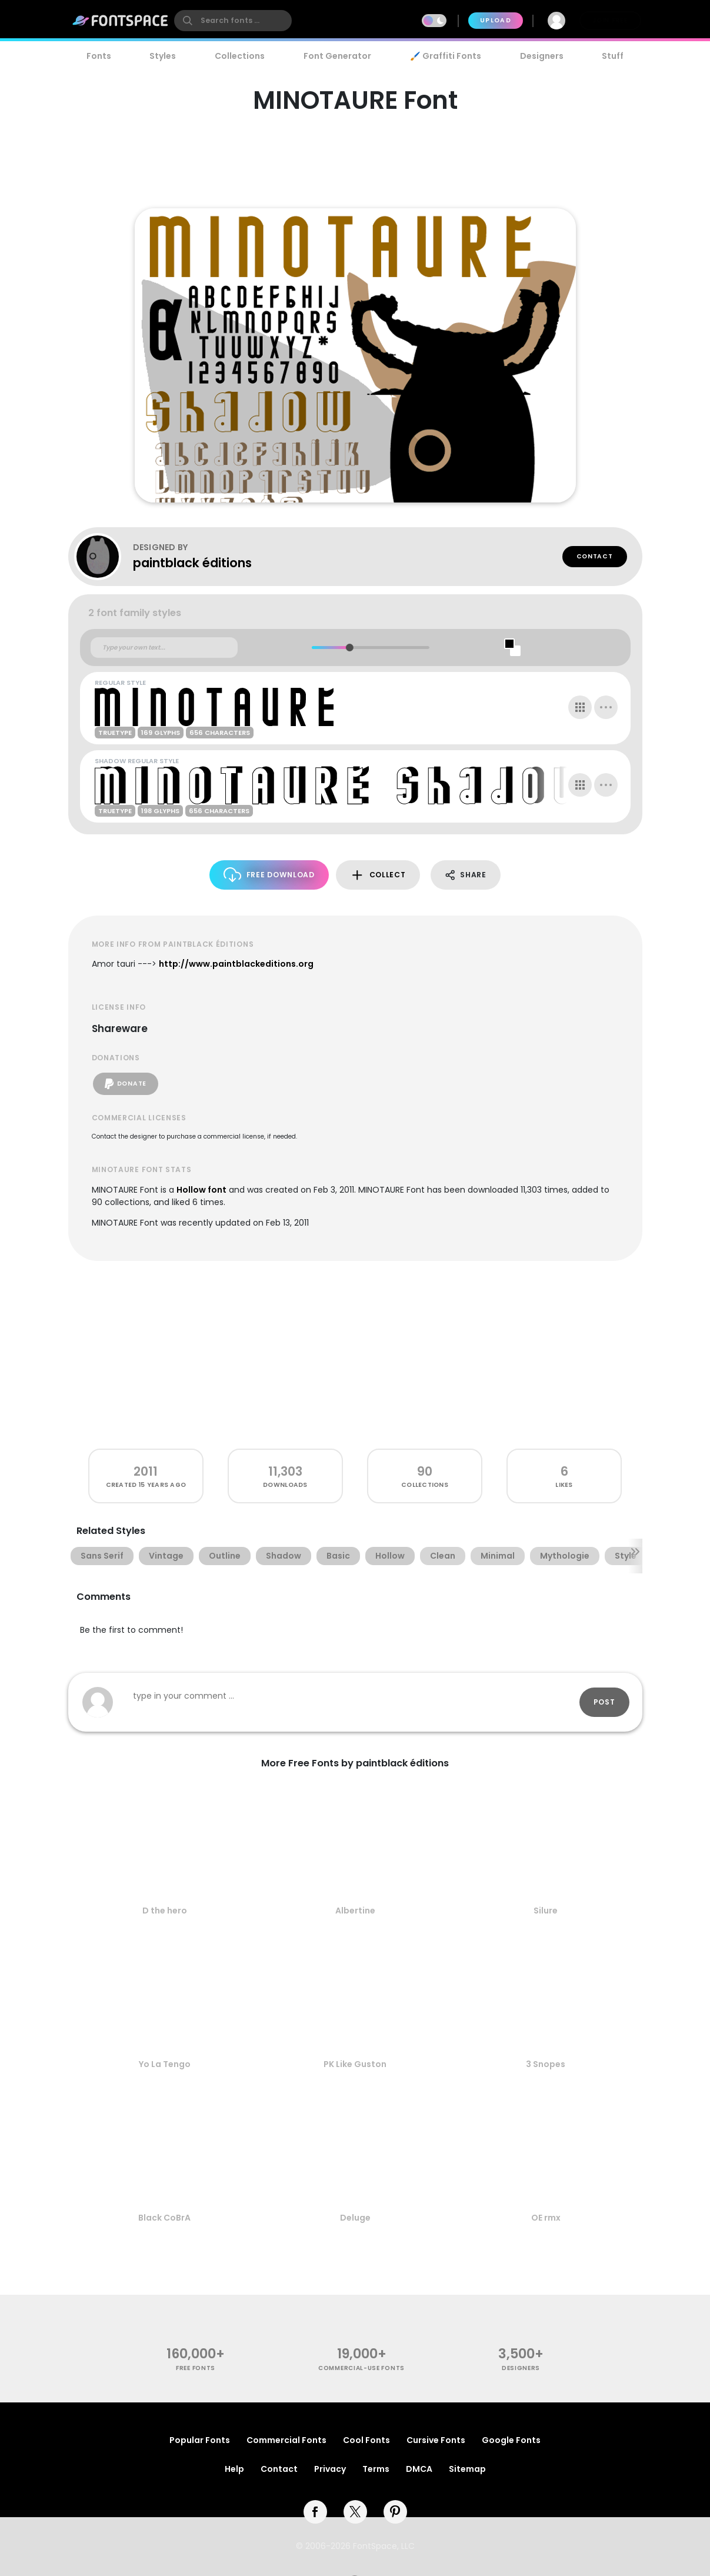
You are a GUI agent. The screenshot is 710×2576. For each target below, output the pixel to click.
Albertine (355, 1910)
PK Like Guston (355, 2064)
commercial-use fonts (361, 2368)
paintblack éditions (192, 562)
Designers (542, 56)
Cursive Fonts (435, 2440)
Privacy (330, 2469)
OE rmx (546, 2218)
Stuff (613, 56)
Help (234, 2469)
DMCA (419, 2469)
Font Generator (337, 56)
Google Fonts (511, 2440)
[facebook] (315, 2512)
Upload (495, 20)
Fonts (98, 56)
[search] (233, 20)
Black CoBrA (164, 2218)
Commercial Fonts (286, 2440)
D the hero (164, 1910)
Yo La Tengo (165, 2064)
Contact (594, 556)
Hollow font (201, 1190)
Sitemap (467, 2469)
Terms (375, 2469)
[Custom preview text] (164, 647)
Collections (240, 56)
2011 (146, 1471)
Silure (546, 1910)
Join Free (610, 20)
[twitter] (355, 2512)
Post (604, 1702)
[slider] (350, 647)
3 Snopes (545, 2064)
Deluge (355, 2218)
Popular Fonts (199, 2440)
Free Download (269, 874)
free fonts (195, 2368)
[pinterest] (395, 2512)
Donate (125, 1084)
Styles (162, 56)
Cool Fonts (366, 2440)
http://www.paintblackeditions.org (236, 964)
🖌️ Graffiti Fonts (445, 56)
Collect (378, 875)
